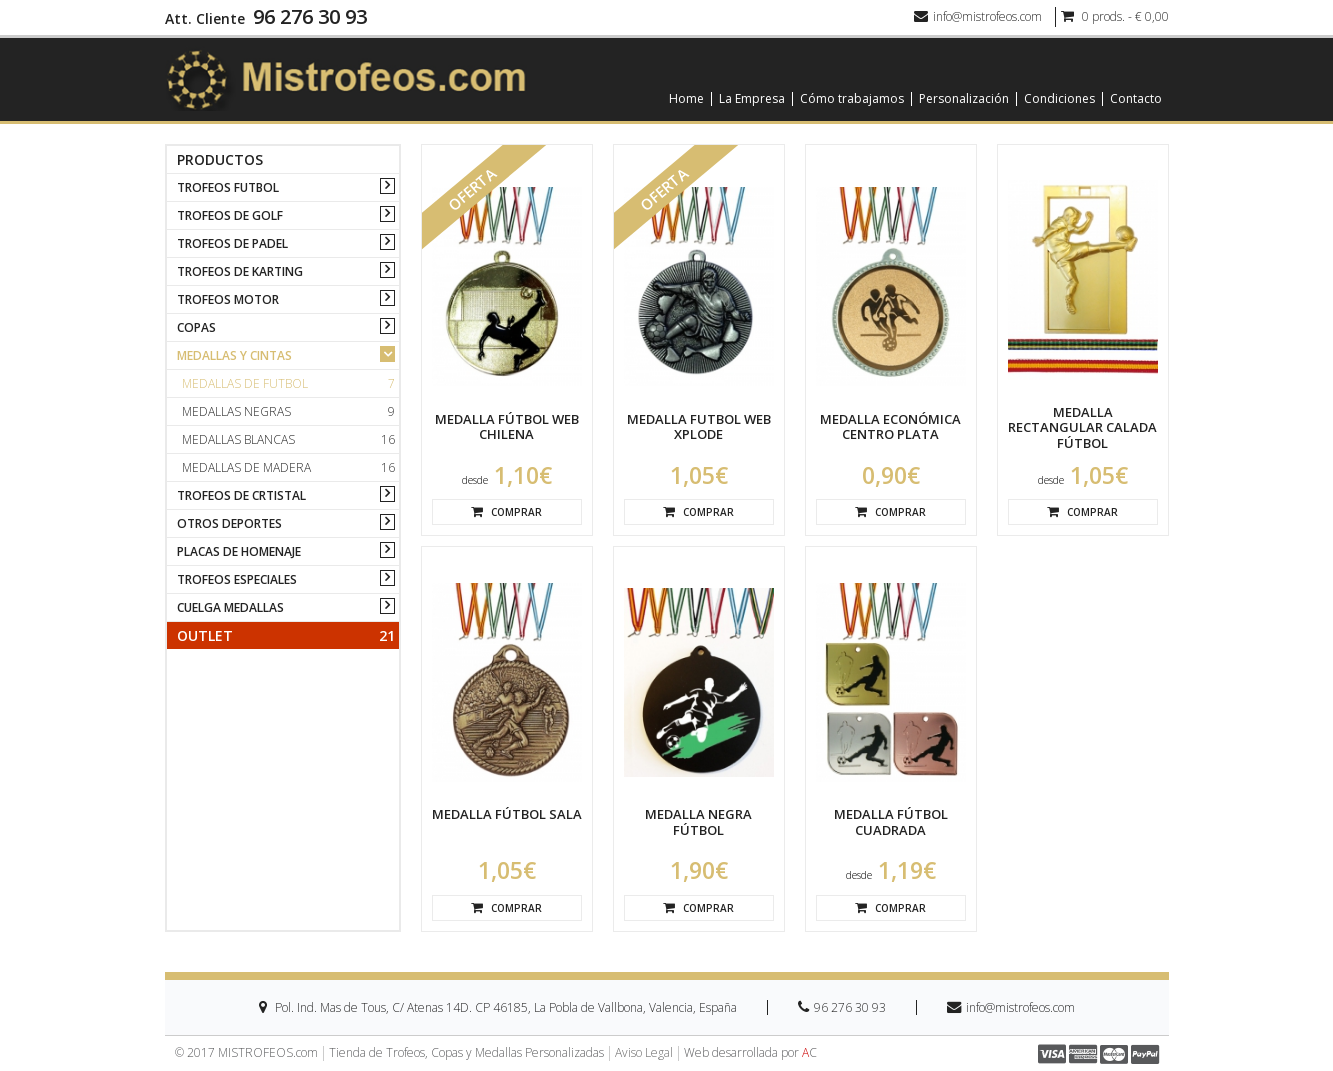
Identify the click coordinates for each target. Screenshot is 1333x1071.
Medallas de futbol (288, 383)
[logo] (346, 78)
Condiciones (1059, 99)
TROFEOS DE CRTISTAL (241, 495)
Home (686, 99)
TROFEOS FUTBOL (228, 187)
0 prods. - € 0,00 (1115, 16)
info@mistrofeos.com (978, 16)
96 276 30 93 (310, 17)
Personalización (964, 99)
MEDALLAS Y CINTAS (234, 355)
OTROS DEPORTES (229, 523)
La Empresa (752, 99)
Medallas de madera (288, 467)
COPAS (196, 327)
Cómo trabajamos (852, 99)
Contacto (1136, 99)
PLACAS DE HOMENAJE (239, 551)
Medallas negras (288, 411)
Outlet (286, 635)
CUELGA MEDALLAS (230, 607)
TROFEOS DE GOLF (230, 215)
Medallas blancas (288, 439)
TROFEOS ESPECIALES (237, 579)
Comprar (506, 512)
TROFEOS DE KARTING (240, 271)
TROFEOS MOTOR (228, 299)
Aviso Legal (644, 1053)
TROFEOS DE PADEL (232, 243)
